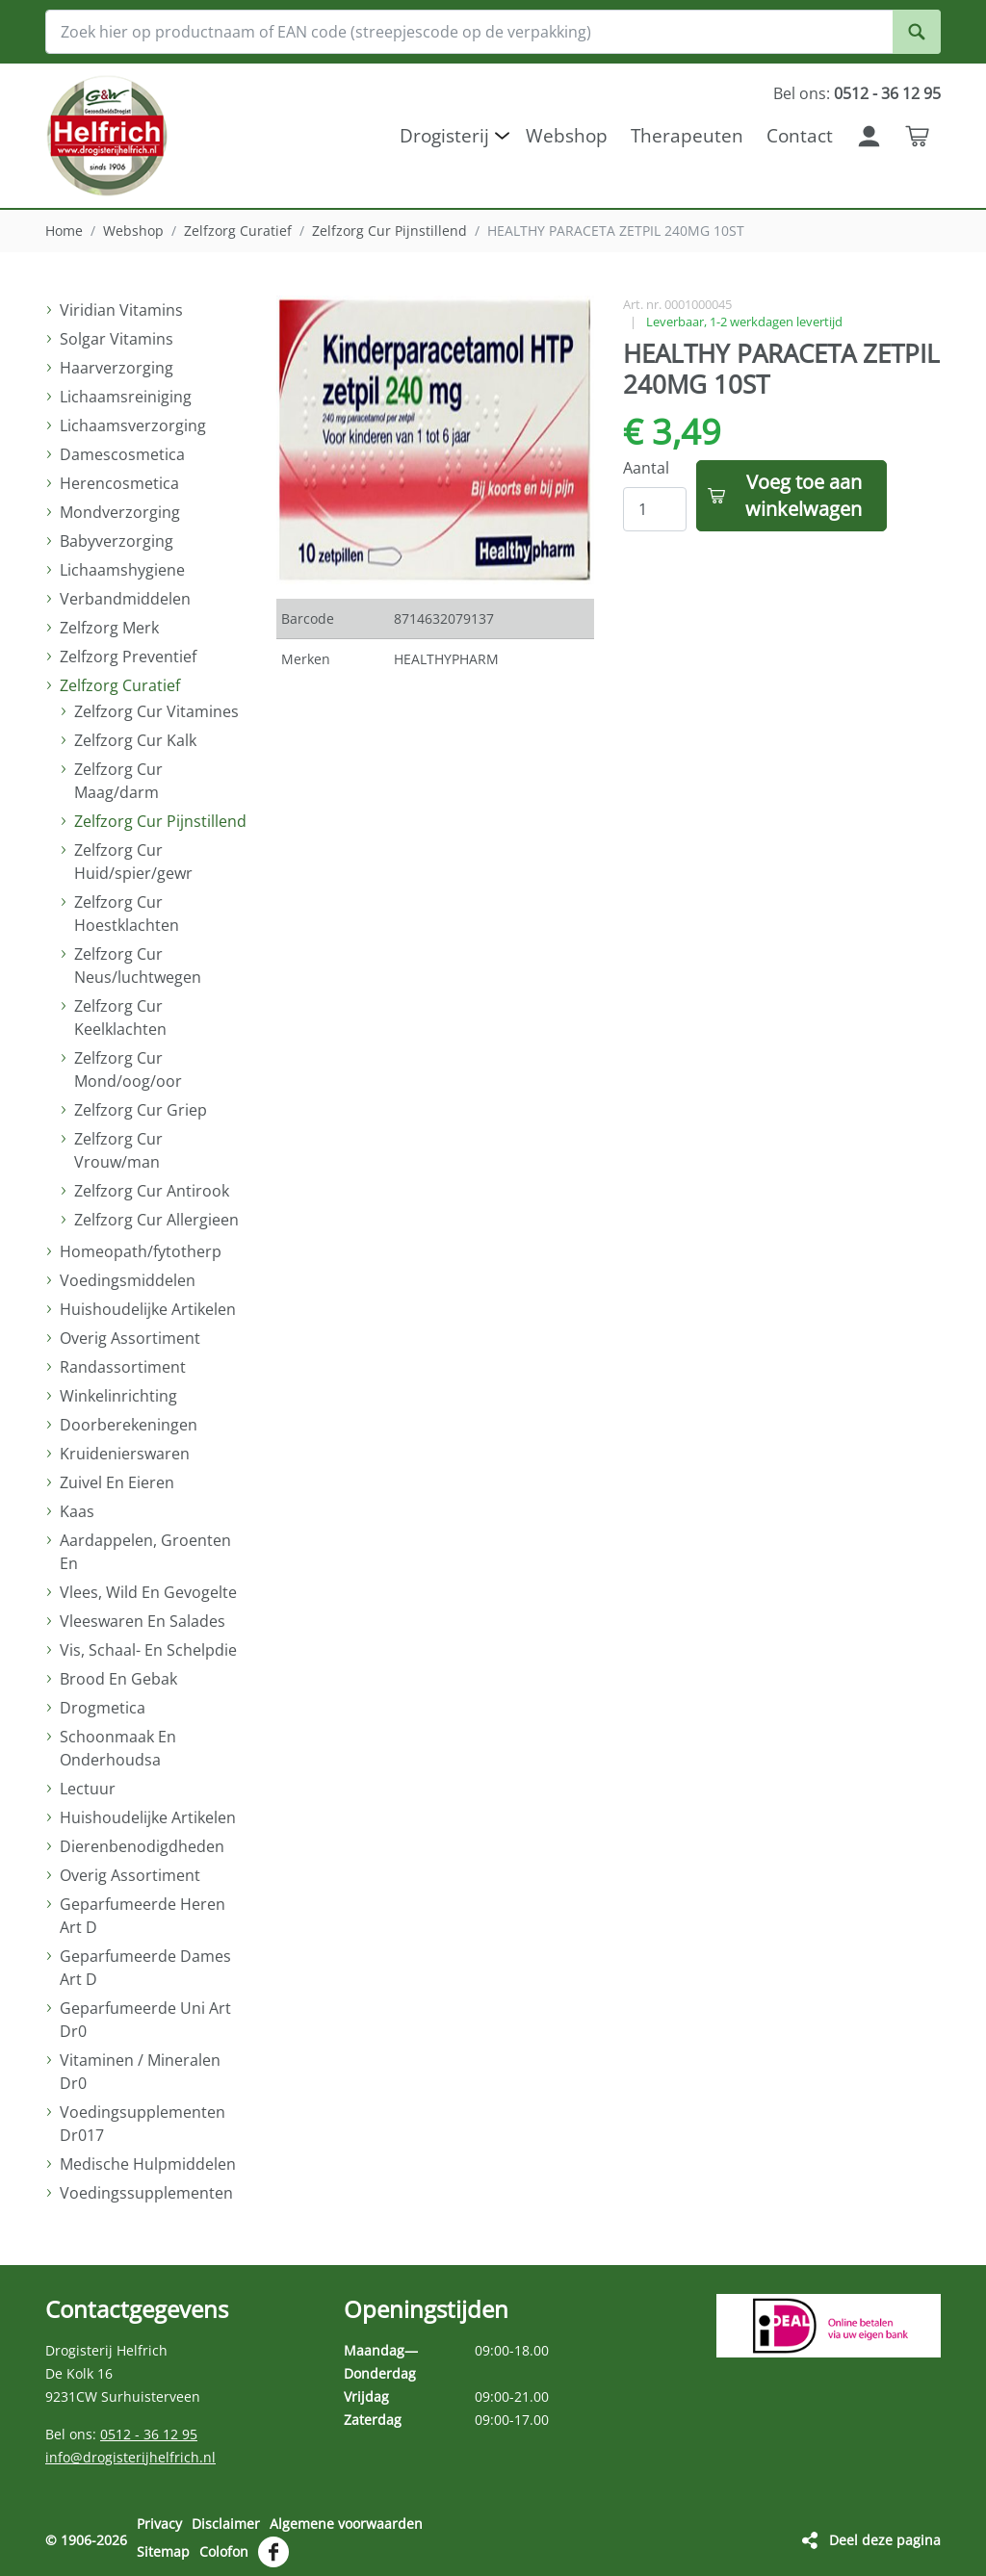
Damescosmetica (122, 454)
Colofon (223, 2550)
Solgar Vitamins (116, 338)
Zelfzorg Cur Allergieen (156, 1219)
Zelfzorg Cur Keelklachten (120, 1017)
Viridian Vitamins (121, 310)
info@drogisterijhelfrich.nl (130, 2457)
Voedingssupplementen (146, 2192)
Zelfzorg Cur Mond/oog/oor (128, 1069)
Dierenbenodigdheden (142, 1846)
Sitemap (163, 2550)
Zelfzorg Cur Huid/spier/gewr (133, 861)
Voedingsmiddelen (127, 1280)
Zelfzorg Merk (109, 627)
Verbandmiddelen (125, 598)
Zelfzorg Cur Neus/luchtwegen (137, 965)
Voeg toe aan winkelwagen (803, 495)
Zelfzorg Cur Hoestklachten (126, 913)
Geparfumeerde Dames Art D (145, 1967)
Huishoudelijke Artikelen (148, 1309)
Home (64, 230)
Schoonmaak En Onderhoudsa (118, 1748)
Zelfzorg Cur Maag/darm (118, 781)
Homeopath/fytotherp (140, 1251)
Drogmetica (102, 1707)
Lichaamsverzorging (133, 425)
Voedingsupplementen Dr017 (142, 2123)
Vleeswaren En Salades (142, 1621)
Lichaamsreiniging (126, 396)
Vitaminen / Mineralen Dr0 (140, 2071)
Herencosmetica (119, 483)
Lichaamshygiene (122, 569)
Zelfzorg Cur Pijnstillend (389, 230)
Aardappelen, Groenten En (145, 1552)
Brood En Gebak (118, 1678)
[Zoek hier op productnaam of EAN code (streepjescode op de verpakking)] (493, 32)
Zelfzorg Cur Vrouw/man (118, 1150)
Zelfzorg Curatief (238, 230)
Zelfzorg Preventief (128, 656)
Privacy (159, 2523)
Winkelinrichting (118, 1395)
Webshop (133, 230)
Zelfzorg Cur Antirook (151, 1190)
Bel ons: (857, 93)
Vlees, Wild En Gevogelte (148, 1592)
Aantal (646, 467)
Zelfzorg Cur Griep (140, 1110)
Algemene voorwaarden (346, 2523)
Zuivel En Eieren (117, 1482)
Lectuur (88, 1788)
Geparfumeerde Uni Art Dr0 (145, 2019)
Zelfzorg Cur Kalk (135, 740)
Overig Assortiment (130, 1338)
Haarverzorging (116, 367)
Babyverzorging (116, 541)
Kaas (77, 1511)
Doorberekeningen (128, 1424)
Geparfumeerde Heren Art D (142, 1915)
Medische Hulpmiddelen (148, 2164)
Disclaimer (226, 2523)
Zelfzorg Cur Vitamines (156, 711)
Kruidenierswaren (125, 1453)
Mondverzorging (120, 512)
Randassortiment (123, 1367)
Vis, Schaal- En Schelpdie (148, 1650)
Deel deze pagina (885, 2539)
